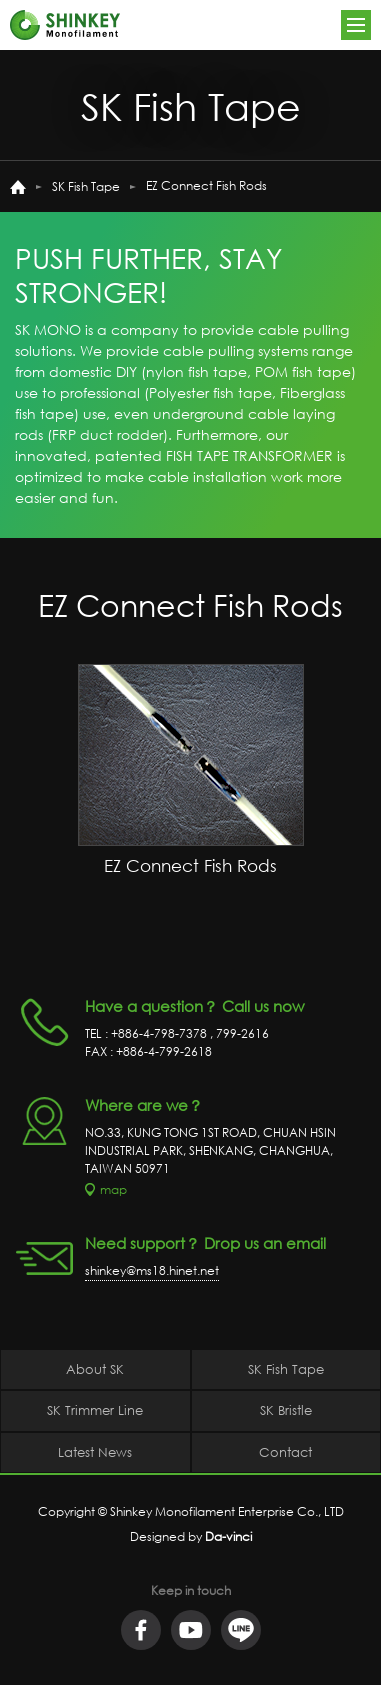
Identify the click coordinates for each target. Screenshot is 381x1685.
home (18, 187)
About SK (95, 1369)
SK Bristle (286, 1410)
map (113, 1189)
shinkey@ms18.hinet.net (152, 1270)
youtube (191, 1630)
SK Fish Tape (86, 187)
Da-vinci (228, 1536)
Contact (285, 1452)
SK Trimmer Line (95, 1410)
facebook (141, 1630)
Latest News (95, 1452)
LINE (241, 1630)
